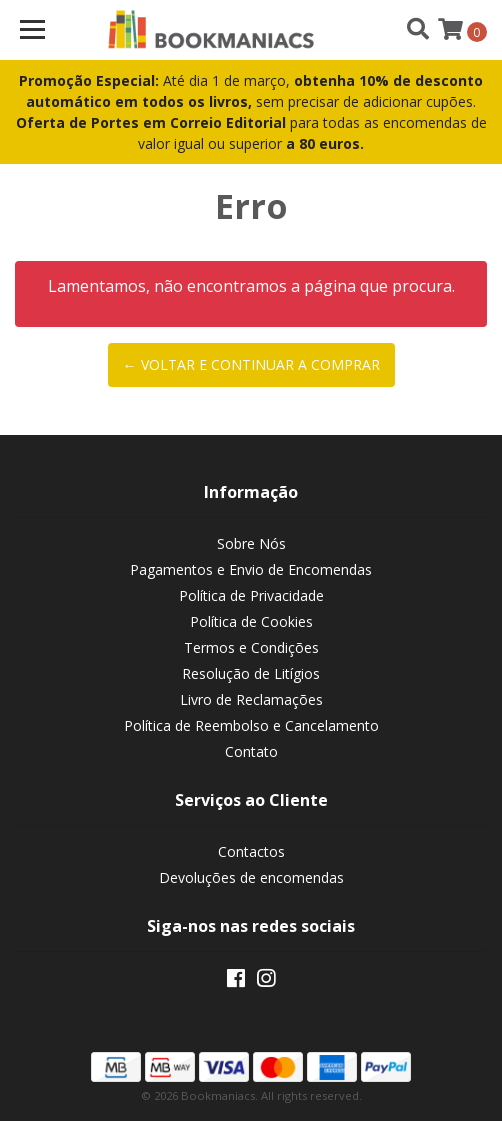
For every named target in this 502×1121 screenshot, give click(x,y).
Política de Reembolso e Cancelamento (251, 725)
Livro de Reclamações (251, 699)
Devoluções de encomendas (251, 877)
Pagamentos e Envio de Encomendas (251, 569)
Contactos (251, 851)
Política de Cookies (251, 621)
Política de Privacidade (251, 595)
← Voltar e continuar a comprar (251, 364)
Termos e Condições (251, 647)
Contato (251, 751)
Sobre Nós (251, 543)
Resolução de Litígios (251, 673)
